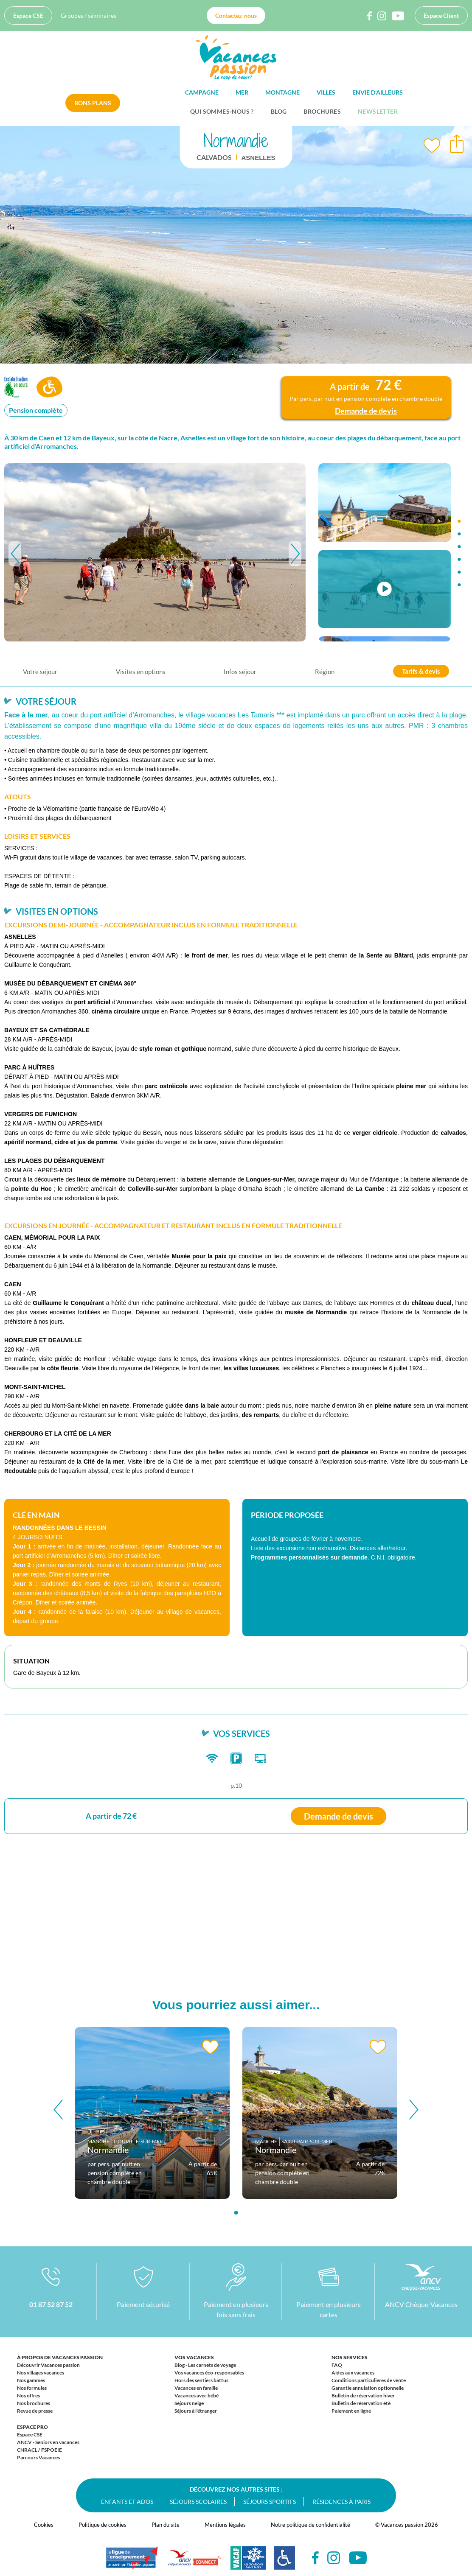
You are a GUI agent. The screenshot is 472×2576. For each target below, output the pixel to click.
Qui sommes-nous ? (222, 111)
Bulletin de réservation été (361, 2403)
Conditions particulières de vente (369, 2380)
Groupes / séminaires (88, 15)
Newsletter (378, 111)
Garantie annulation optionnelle (368, 2388)
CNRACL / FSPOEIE (39, 2450)
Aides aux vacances (353, 2372)
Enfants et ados (127, 2501)
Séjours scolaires (198, 2501)
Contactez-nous (236, 15)
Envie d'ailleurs (377, 92)
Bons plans (92, 102)
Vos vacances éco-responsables (209, 2372)
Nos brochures (33, 2403)
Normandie (108, 2150)
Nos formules (32, 2388)
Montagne (282, 92)
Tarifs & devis (421, 671)
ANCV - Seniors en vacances (48, 2442)
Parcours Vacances (38, 2457)
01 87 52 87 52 (51, 2304)
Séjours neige (189, 2403)
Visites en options (141, 671)
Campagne (202, 92)
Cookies (43, 2524)
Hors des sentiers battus (201, 2380)
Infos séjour (240, 671)
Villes (326, 92)
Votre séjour (40, 671)
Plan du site (166, 2524)
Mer (242, 92)
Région (324, 671)
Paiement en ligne (351, 2411)
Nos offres (28, 2395)
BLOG (279, 111)
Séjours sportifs (269, 2501)
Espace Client (441, 15)
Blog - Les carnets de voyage (205, 2365)
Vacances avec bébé (196, 2395)
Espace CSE (28, 15)
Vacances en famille (196, 2388)
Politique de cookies (102, 2524)
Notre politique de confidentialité (310, 2524)
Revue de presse (35, 2411)
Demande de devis (338, 1816)
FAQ (337, 2365)
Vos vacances (194, 2357)
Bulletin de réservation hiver (363, 2395)
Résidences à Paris (341, 2501)
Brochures (322, 111)
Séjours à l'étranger (195, 2411)
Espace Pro (32, 2427)
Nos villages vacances (40, 2372)
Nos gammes (31, 2380)
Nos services (350, 2357)
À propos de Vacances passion (60, 2357)
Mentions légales (225, 2524)
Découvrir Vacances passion (48, 2365)
